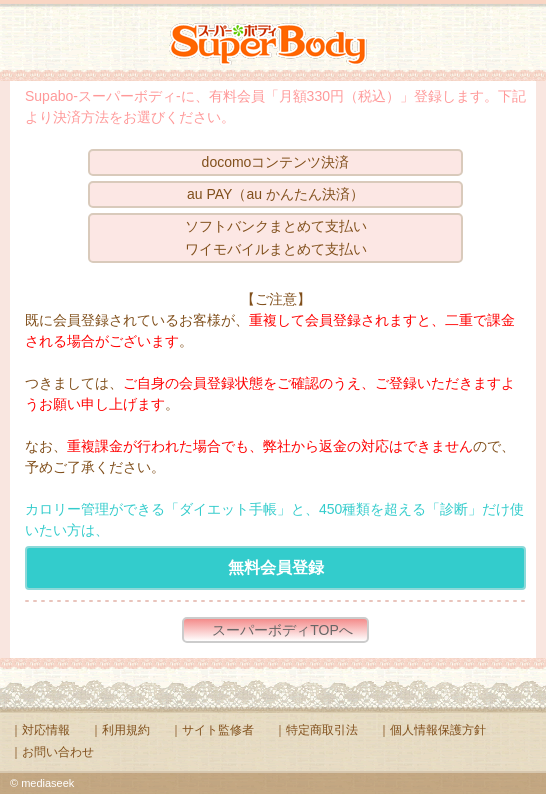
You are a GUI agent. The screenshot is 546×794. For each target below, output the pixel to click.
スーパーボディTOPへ (282, 630)
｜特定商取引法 (316, 730)
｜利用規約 (120, 730)
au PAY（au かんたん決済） (275, 194)
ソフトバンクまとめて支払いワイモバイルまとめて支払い (276, 237)
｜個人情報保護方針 (432, 730)
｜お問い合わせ (52, 752)
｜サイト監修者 (212, 730)
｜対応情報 (40, 730)
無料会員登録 (276, 567)
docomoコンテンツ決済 (276, 162)
